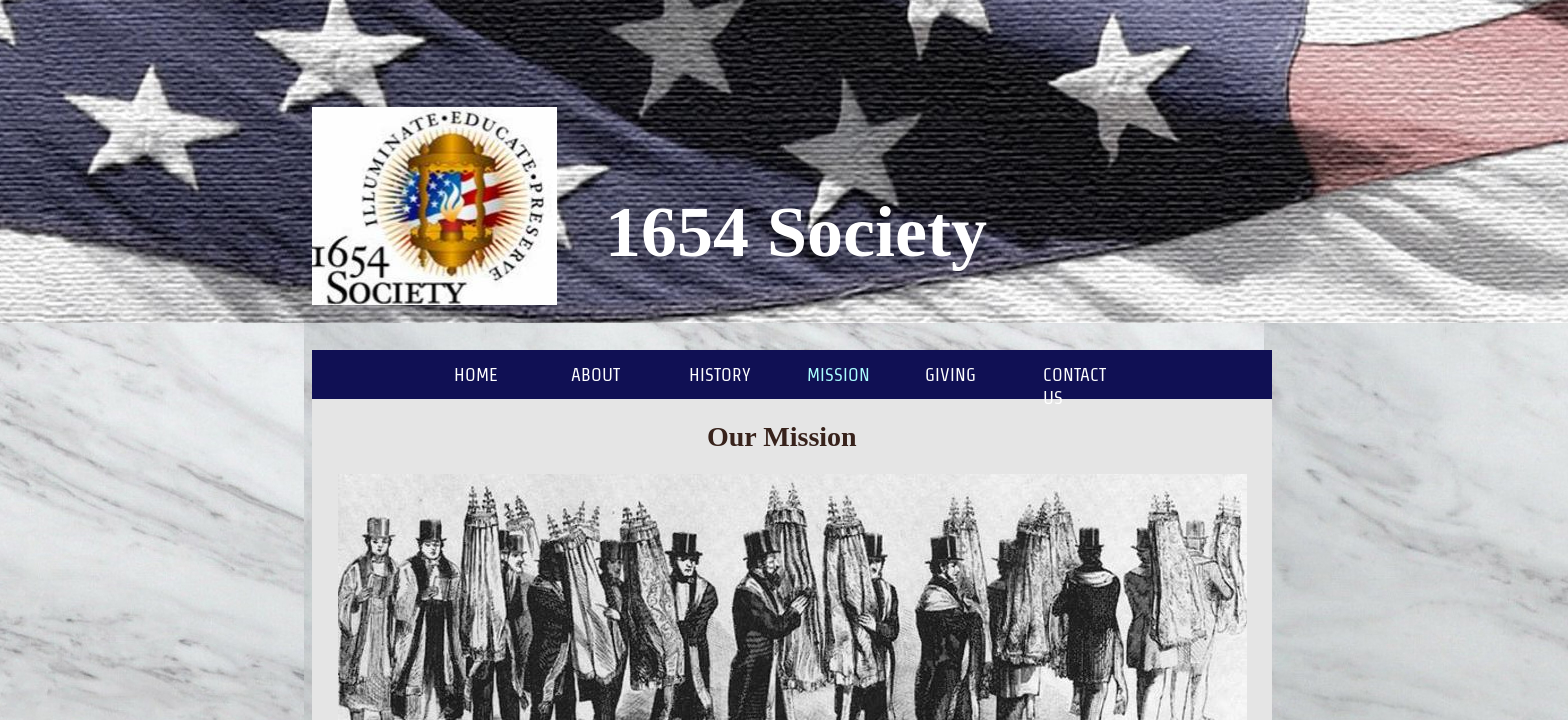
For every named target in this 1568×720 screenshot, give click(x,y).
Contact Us (1074, 386)
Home (476, 374)
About (595, 374)
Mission (838, 374)
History (720, 374)
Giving (950, 374)
